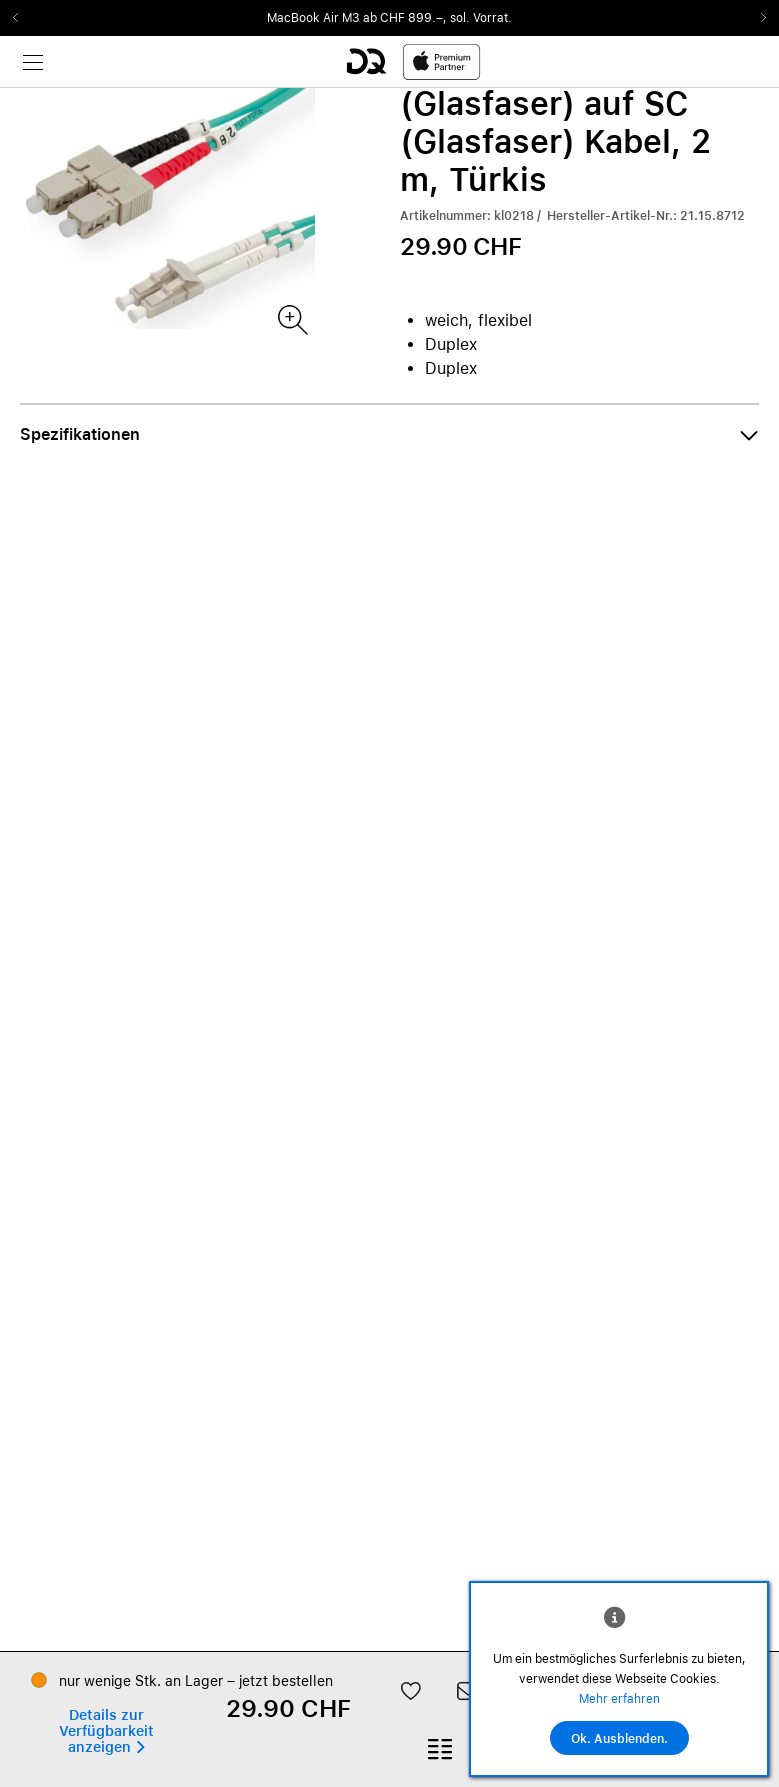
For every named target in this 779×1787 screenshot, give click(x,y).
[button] (389, 435)
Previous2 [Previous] (22, 18)
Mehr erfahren (619, 1699)
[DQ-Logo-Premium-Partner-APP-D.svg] (413, 61)
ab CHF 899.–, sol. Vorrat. (437, 18)
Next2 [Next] (757, 18)
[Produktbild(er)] (291, 318)
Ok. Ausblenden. (619, 1739)
